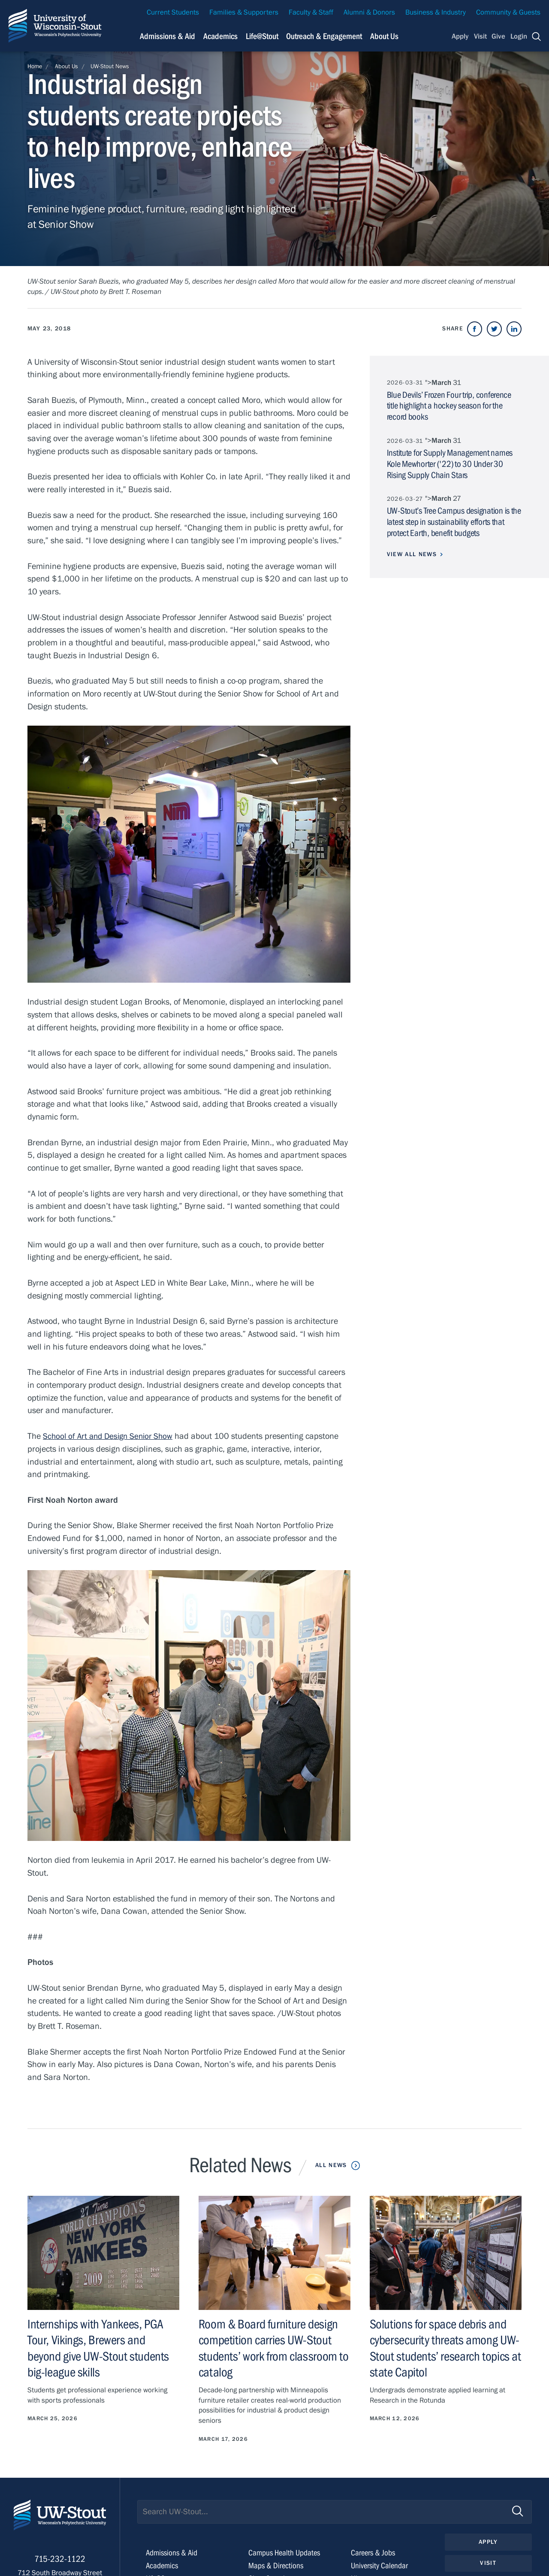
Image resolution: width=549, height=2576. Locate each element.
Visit (480, 36)
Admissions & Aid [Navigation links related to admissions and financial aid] (167, 36)
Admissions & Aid (173, 2553)
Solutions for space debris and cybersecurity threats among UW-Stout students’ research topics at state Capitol (440, 2348)
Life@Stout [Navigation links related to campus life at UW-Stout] (262, 36)
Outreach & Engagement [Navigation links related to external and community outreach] (324, 36)
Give (498, 36)
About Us (384, 36)
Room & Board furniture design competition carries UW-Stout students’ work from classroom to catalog (270, 2348)
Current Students (173, 12)
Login (518, 36)
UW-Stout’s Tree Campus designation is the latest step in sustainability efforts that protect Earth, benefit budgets (454, 521)
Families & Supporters (243, 12)
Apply (460, 36)
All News (331, 2164)
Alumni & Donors (369, 12)
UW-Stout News (109, 66)
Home (34, 66)
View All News (412, 552)
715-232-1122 (59, 2563)
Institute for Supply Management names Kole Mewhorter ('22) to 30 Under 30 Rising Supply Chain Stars (450, 463)
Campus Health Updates (286, 2553)
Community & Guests (508, 12)
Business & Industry (435, 12)
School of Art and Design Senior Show (111, 1436)
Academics (163, 2565)
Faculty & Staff (311, 12)
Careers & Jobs (374, 2553)
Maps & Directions (276, 2565)
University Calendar (381, 2565)
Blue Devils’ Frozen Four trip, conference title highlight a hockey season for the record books (449, 406)
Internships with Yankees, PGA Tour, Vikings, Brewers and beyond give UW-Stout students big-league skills (100, 2348)
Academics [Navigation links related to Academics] (220, 36)
